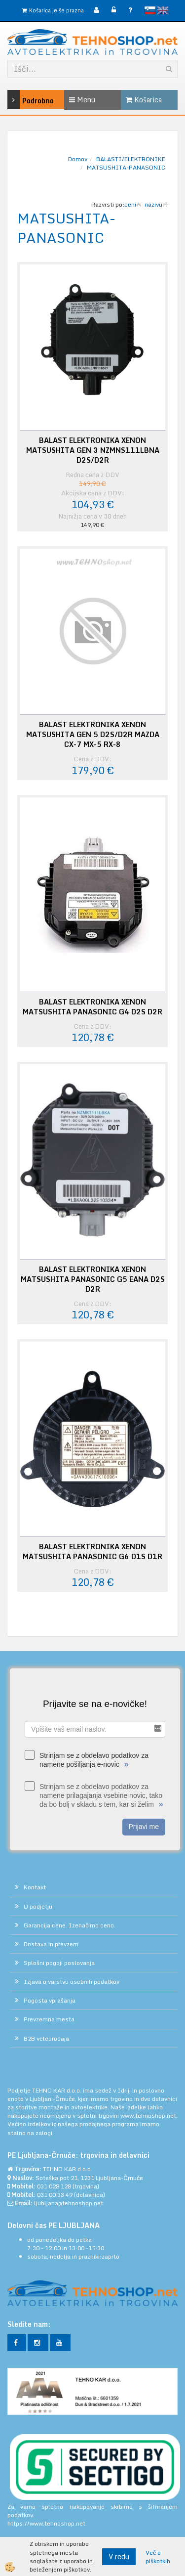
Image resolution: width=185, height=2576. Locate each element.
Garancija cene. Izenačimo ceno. (69, 1925)
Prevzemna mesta (49, 2019)
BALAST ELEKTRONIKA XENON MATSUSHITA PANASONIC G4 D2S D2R (92, 1007)
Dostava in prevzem (51, 1944)
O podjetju (38, 1906)
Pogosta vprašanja (49, 2000)
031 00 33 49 (55, 2194)
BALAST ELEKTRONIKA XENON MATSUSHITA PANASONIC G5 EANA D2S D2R (93, 1279)
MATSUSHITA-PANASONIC (126, 167)
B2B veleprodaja (46, 2038)
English (162, 10)
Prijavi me (144, 1827)
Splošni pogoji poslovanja (59, 1962)
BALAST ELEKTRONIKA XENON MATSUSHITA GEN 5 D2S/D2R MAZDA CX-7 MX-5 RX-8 (92, 734)
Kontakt (35, 1887)
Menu (82, 99)
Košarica (144, 99)
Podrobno (18, 99)
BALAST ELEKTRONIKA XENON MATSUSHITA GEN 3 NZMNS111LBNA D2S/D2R (92, 450)
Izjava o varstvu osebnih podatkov (71, 1981)
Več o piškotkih (158, 2556)
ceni (133, 204)
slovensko (150, 10)
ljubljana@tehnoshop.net (68, 2203)
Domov (77, 159)
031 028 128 (54, 2186)
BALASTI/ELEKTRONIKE (130, 159)
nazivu (156, 204)
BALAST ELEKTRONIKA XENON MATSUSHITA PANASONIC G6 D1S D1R (92, 1552)
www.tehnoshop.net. (149, 2115)
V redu (119, 2556)
